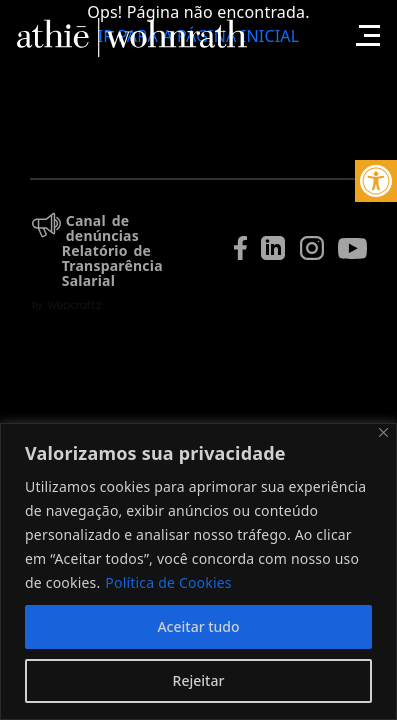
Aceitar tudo (198, 626)
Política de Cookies (168, 582)
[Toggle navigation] (365, 25)
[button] (376, 181)
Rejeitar (199, 680)
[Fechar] (383, 432)
